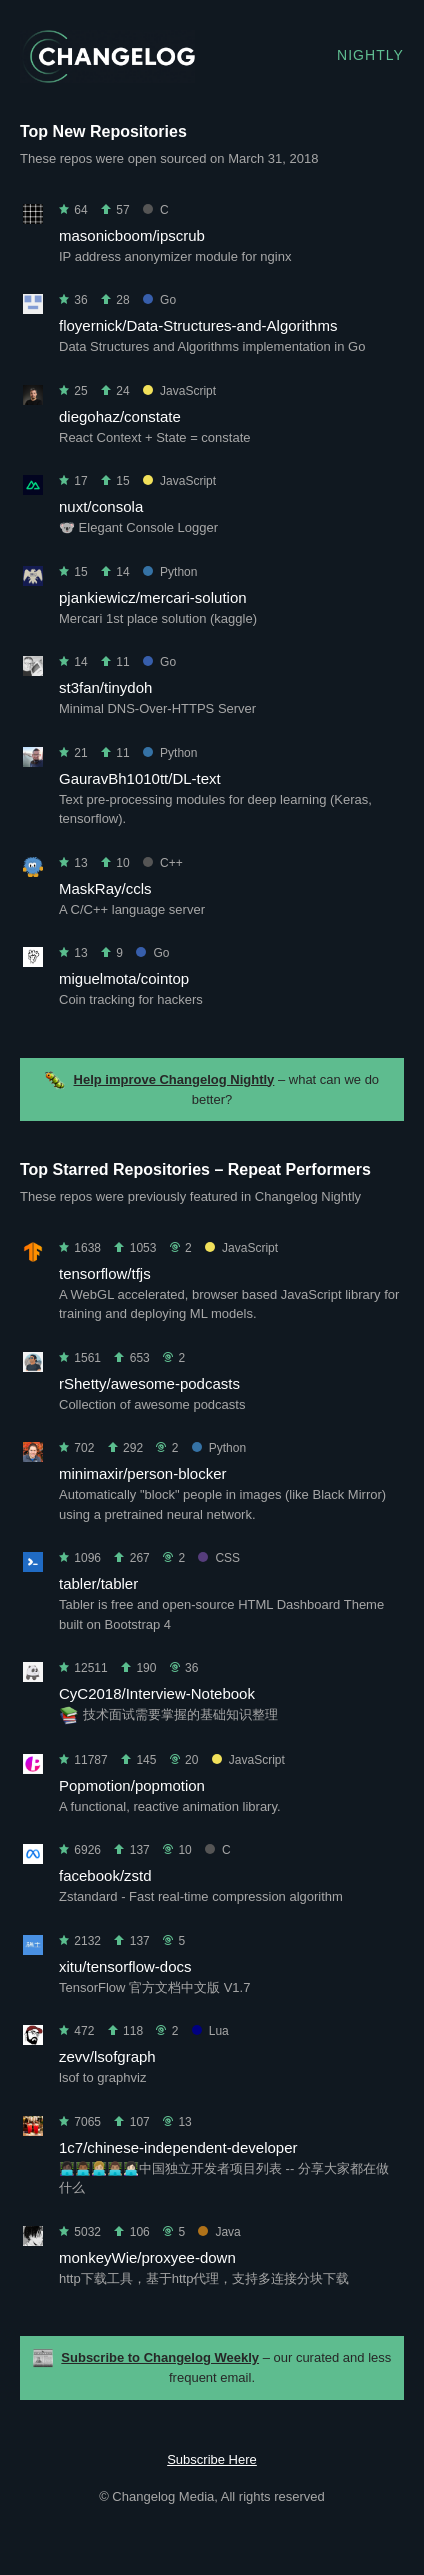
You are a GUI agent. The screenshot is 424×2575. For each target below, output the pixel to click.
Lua (210, 2031)
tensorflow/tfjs (105, 1273)
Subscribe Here (212, 2459)
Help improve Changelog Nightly (174, 1079)
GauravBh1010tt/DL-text (140, 778)
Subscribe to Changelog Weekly (160, 2357)
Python (170, 572)
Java (219, 2232)
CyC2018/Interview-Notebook (157, 1693)
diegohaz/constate (120, 416)
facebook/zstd (105, 1875)
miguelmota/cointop (124, 978)
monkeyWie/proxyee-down (147, 2257)
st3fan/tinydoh (105, 687)
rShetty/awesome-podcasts (149, 1383)
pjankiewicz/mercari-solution (153, 597)
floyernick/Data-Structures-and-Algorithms (198, 325)
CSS (219, 1558)
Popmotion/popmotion (132, 1785)
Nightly (370, 55)
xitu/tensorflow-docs (125, 1966)
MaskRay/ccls (105, 888)
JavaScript (179, 391)
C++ (163, 863)
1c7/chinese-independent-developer (178, 2147)
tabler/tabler (98, 1583)
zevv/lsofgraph (107, 2056)
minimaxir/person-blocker (143, 1473)
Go (159, 300)
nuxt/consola (101, 506)
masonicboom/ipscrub (132, 235)
